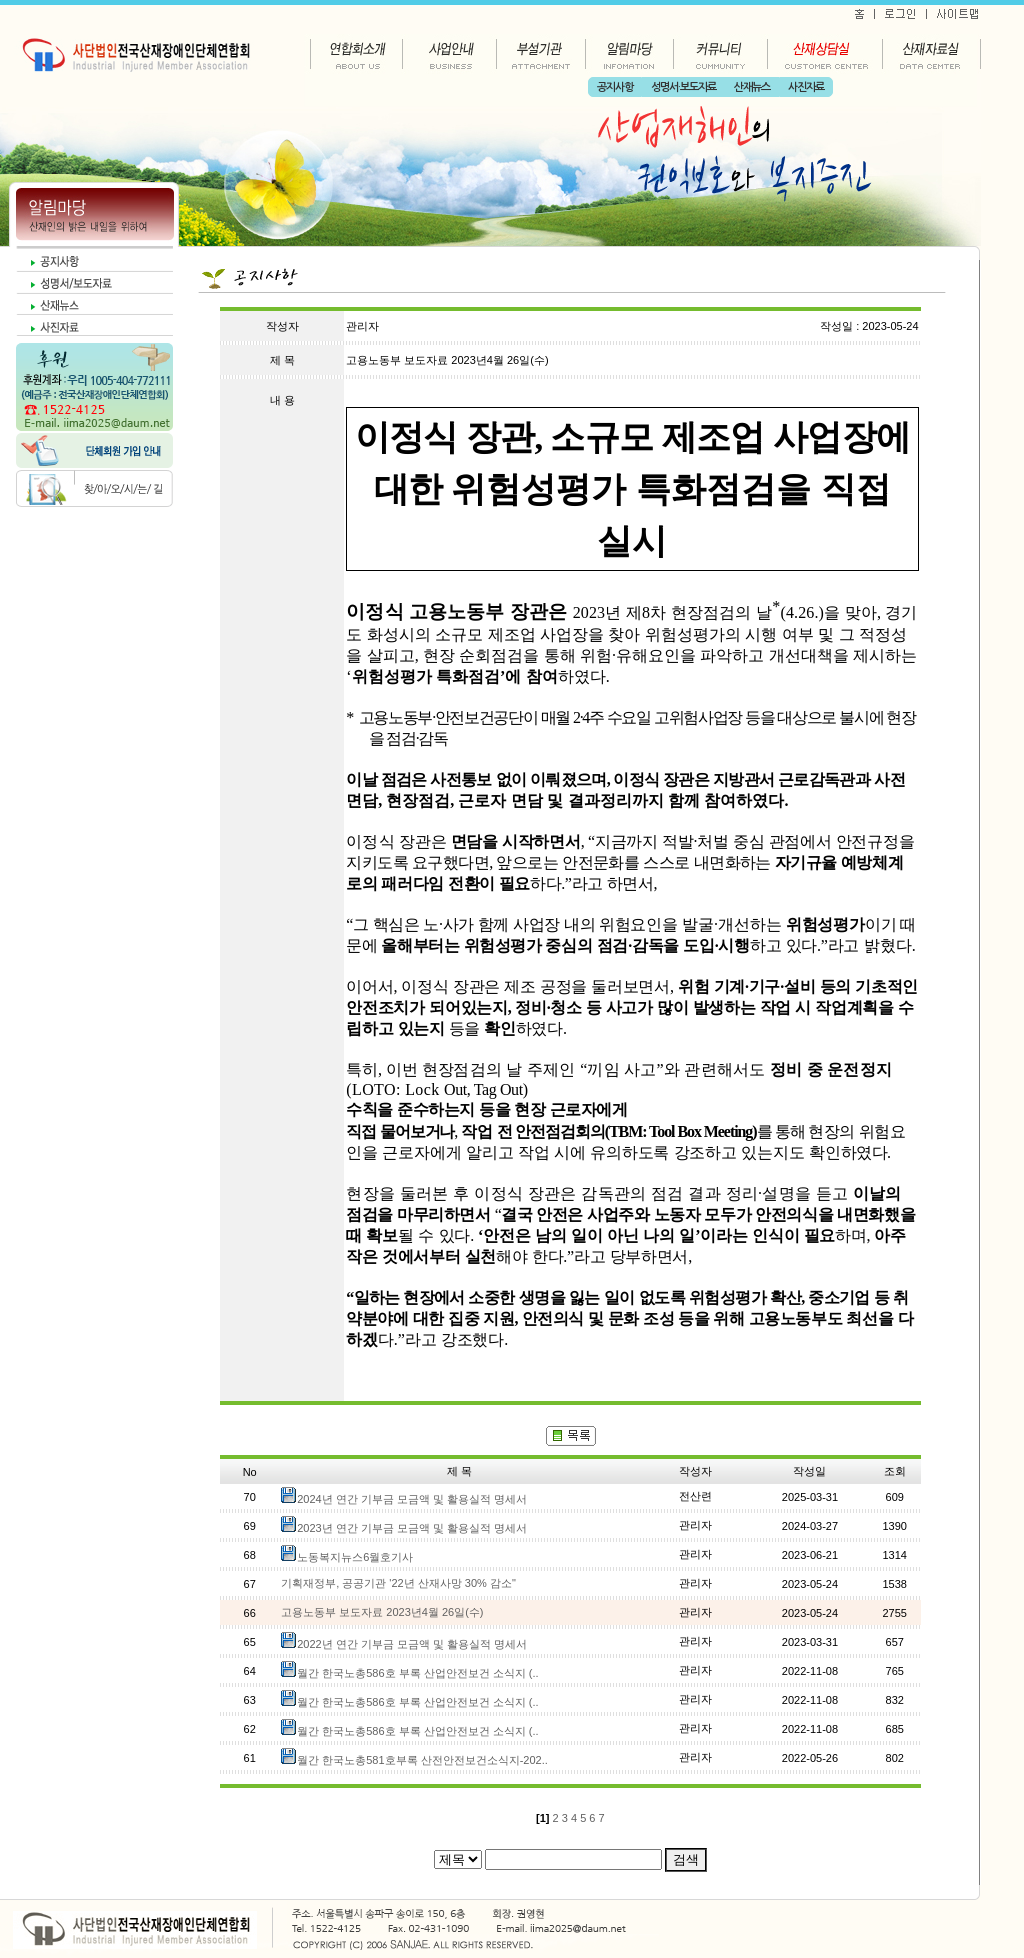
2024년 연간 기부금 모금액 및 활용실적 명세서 (412, 1499)
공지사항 (615, 87)
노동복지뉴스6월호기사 (355, 1557)
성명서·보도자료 (683, 87)
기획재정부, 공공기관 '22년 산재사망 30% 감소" (398, 1583)
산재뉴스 (752, 87)
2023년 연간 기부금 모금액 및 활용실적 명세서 (412, 1528)
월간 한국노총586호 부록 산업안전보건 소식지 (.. (417, 1673)
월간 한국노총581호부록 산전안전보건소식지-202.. (422, 1760)
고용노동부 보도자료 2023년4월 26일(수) (382, 1612)
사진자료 (806, 87)
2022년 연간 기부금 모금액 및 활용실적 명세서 (412, 1644)
